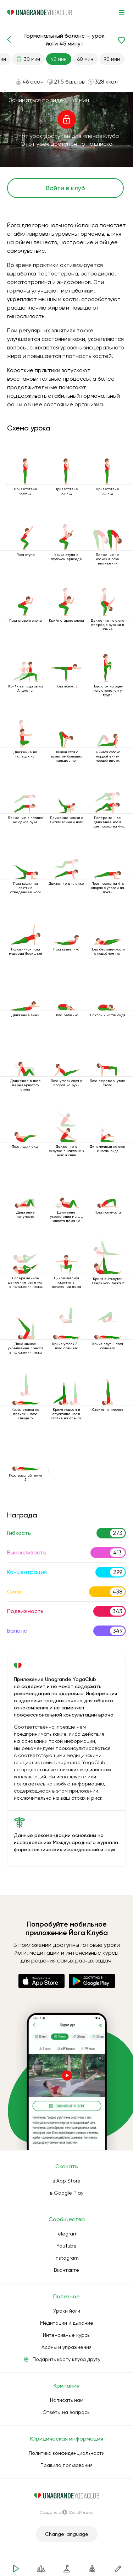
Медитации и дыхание (66, 2323)
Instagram (67, 2258)
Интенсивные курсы (66, 2335)
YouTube (66, 2246)
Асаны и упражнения (66, 2347)
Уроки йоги (66, 2311)
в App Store (66, 2181)
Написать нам (66, 2400)
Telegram (67, 2234)
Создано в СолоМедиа (66, 2512)
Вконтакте (66, 2270)
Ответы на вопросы (66, 2412)
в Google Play (66, 2193)
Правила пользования (66, 2465)
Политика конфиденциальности (67, 2453)
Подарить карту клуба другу (66, 2359)
